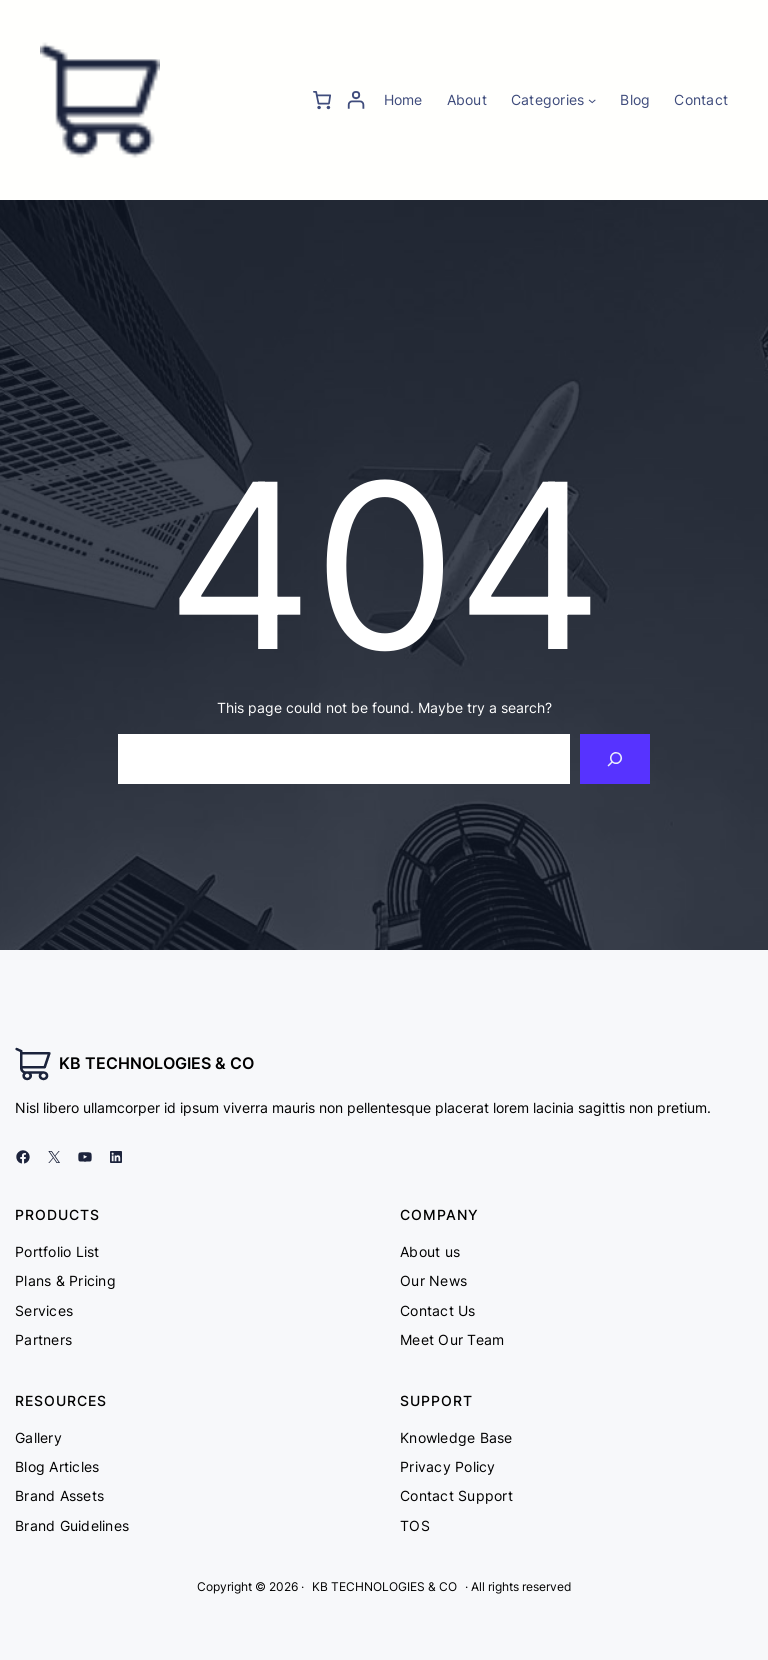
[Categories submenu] (592, 100)
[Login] (356, 100)
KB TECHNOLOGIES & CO (156, 1063)
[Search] (615, 758)
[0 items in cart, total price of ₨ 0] (321, 100)
